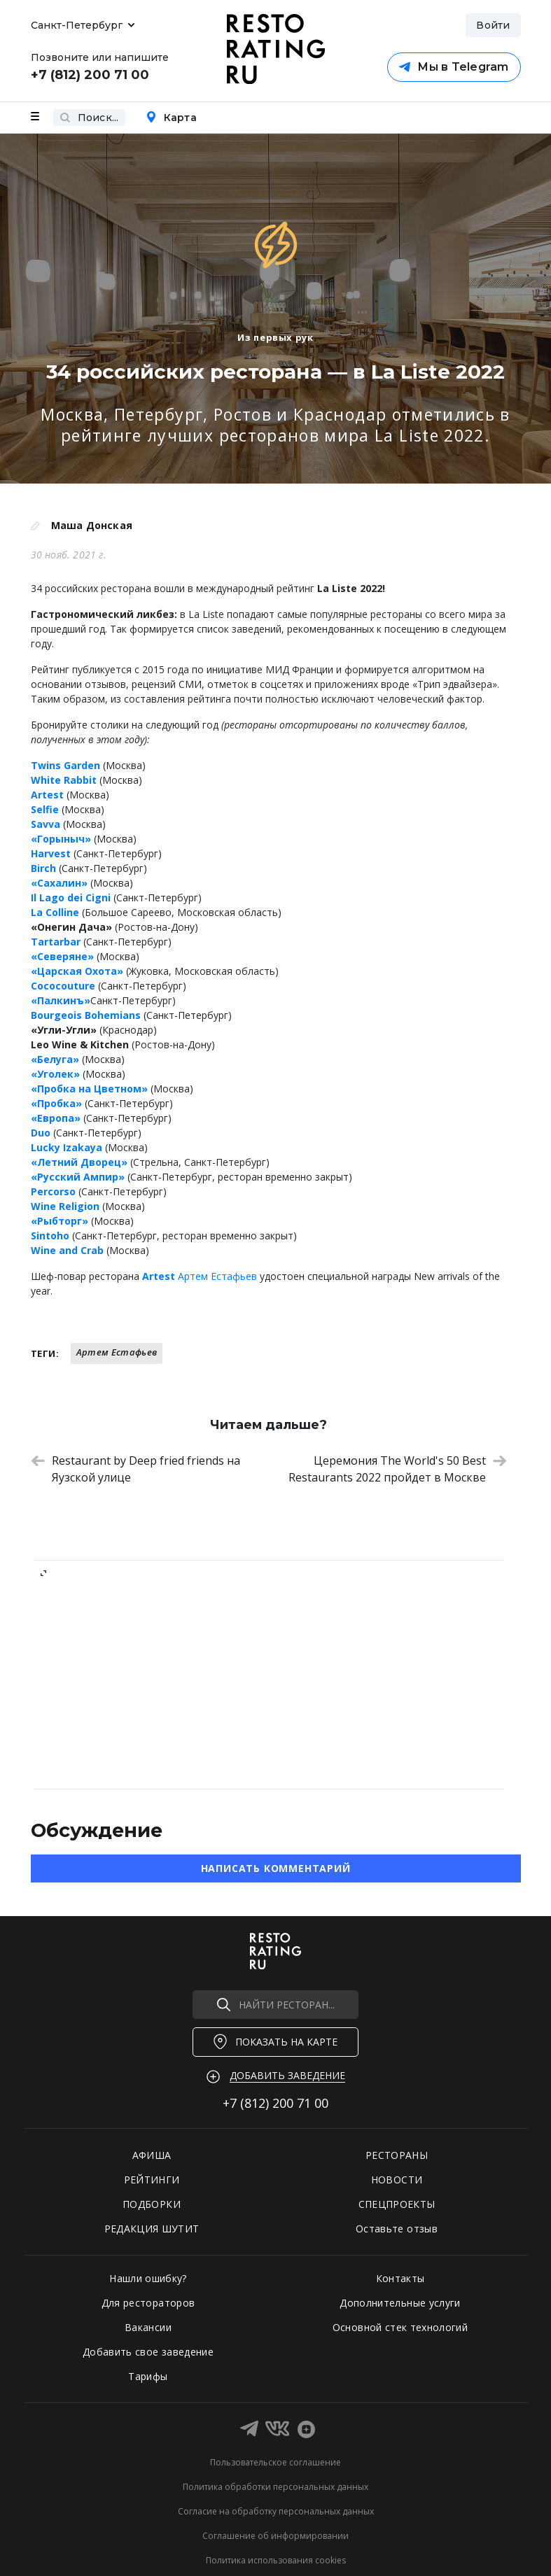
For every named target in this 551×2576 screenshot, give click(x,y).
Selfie (45, 809)
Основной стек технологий (400, 2327)
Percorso (53, 1191)
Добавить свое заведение (148, 2351)
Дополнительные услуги (400, 2302)
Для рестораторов (148, 2302)
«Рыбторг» (59, 1220)
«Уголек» (55, 1074)
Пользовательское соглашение (275, 2462)
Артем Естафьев (217, 1276)
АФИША (152, 2155)
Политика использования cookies (276, 2560)
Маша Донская (92, 525)
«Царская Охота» (77, 971)
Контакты (400, 2278)
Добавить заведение (287, 2075)
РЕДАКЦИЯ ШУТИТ (152, 2228)
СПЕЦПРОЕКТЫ (396, 2204)
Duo (40, 1132)
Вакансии (148, 2327)
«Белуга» (55, 1059)
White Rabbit (64, 780)
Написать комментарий (276, 1868)
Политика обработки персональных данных (275, 2487)
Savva (45, 824)
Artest (47, 794)
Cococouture (63, 985)
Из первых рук (275, 337)
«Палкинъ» (60, 1000)
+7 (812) (275, 2103)
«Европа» (56, 1118)
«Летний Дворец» (79, 1162)
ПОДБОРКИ (152, 2204)
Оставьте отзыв (397, 2228)
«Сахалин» (59, 882)
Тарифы (147, 2376)
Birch (43, 868)
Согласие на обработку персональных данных (276, 2511)
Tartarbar (56, 941)
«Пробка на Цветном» (89, 1088)
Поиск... (89, 117)
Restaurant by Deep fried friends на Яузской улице (135, 1469)
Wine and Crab (67, 1250)
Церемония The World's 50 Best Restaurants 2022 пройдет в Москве (397, 1469)
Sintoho (50, 1235)
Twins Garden (65, 765)
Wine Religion (65, 1206)
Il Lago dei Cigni (71, 897)
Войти (493, 25)
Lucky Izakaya (66, 1147)
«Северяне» (62, 956)
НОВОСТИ (396, 2179)
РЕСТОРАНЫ (396, 2155)
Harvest (51, 853)
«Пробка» (56, 1103)
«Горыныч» (61, 838)
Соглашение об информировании (275, 2536)
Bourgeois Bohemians (86, 1015)
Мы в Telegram (453, 66)
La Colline (55, 912)
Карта (171, 117)
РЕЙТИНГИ (152, 2179)
